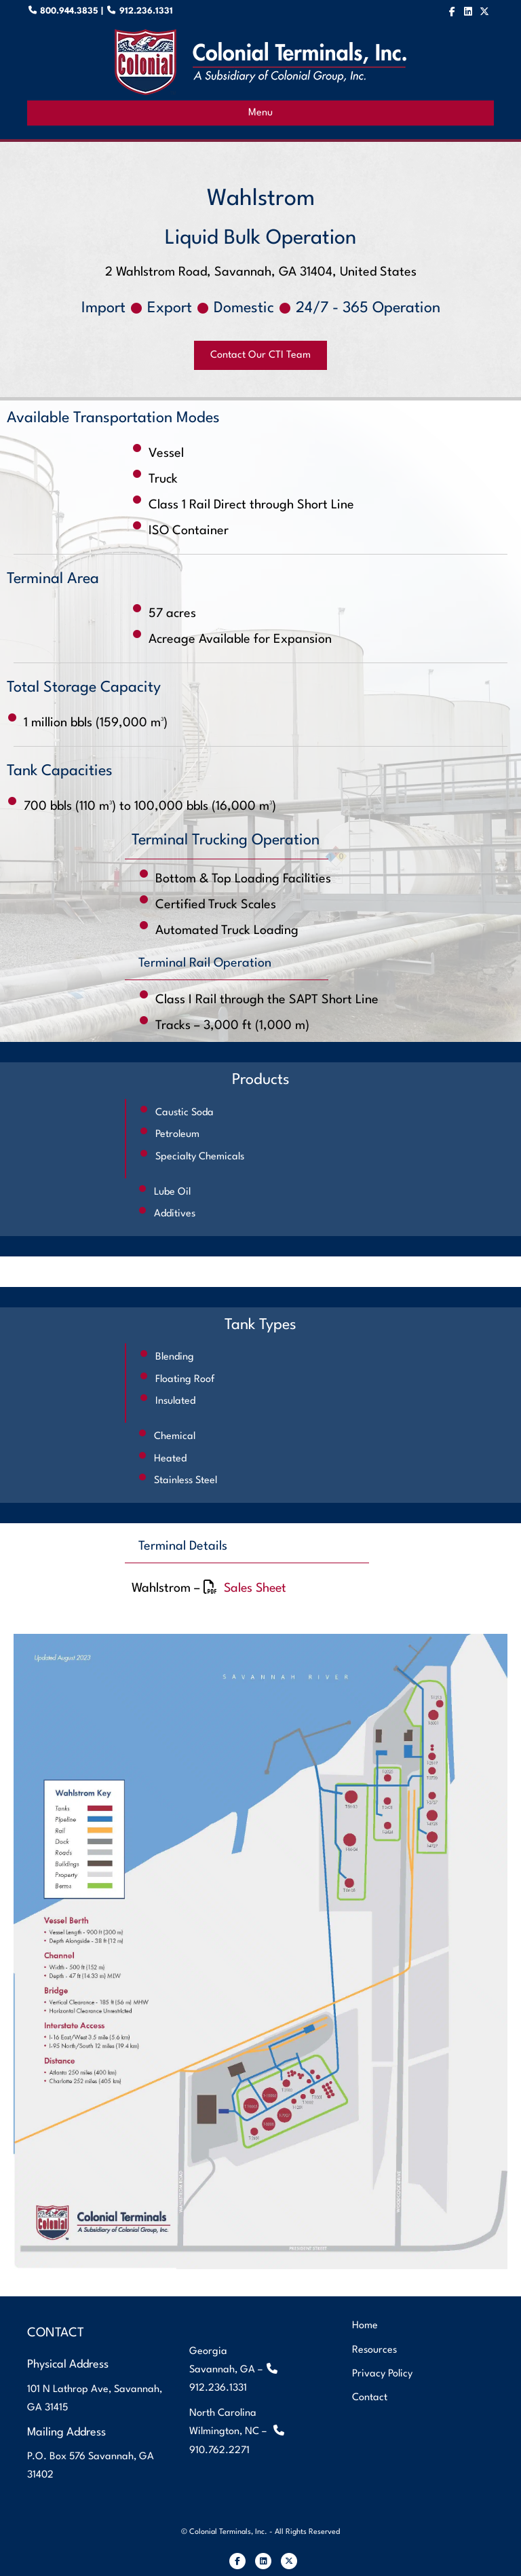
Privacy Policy (382, 2373)
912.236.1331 (145, 11)
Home (365, 2326)
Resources (374, 2350)
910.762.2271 (219, 2450)
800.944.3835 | (78, 11)
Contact (369, 2397)
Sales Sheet (257, 1588)
